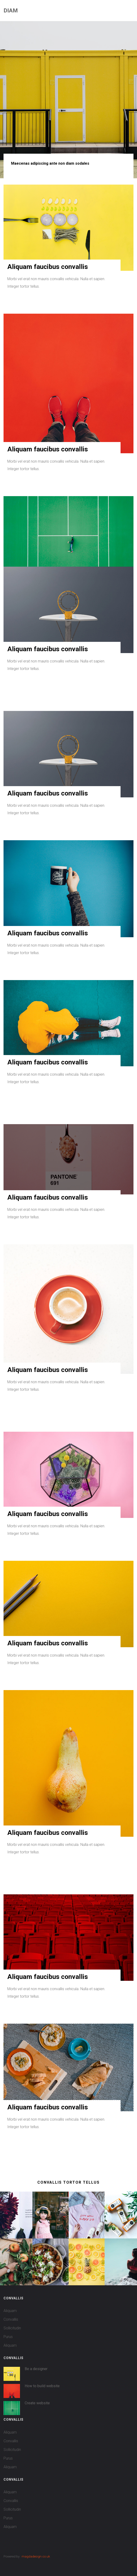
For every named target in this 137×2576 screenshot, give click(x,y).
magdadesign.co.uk (36, 2556)
